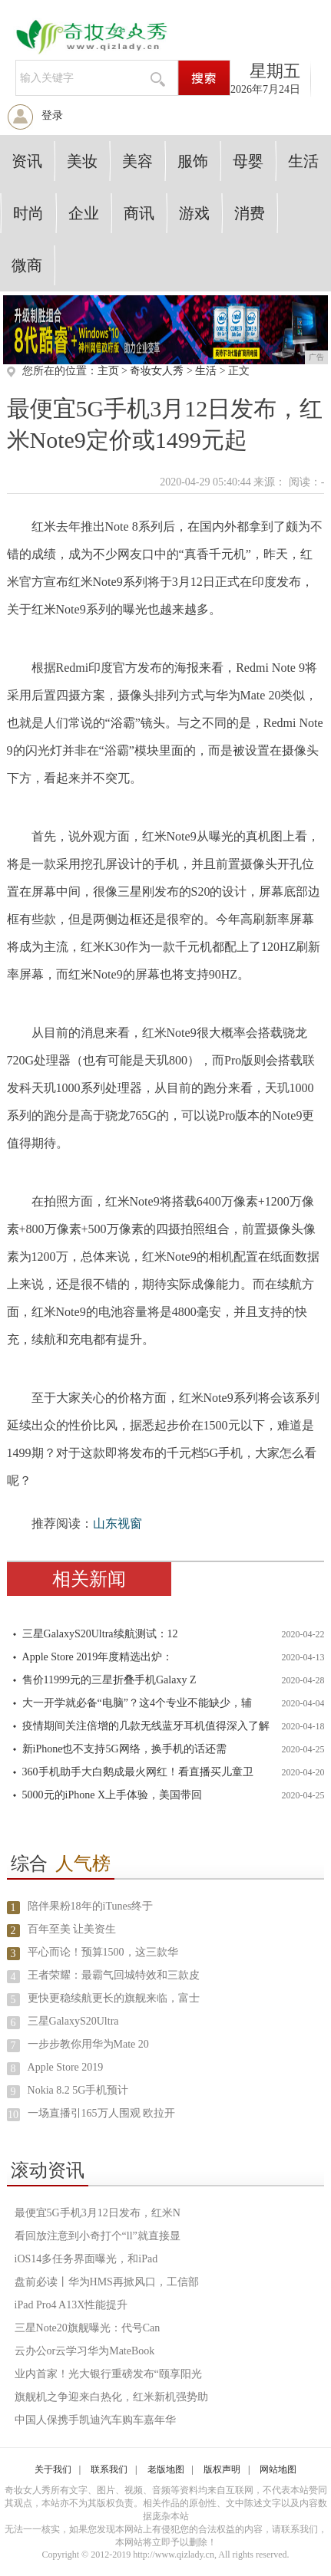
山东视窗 (117, 1523)
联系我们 (109, 2469)
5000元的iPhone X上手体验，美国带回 (112, 1795)
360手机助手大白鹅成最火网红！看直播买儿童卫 (137, 1772)
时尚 (28, 213)
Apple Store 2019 (66, 2067)
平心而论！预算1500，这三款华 (103, 1952)
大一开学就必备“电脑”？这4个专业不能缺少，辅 (137, 1703)
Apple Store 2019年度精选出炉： (98, 1657)
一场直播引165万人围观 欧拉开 (102, 2113)
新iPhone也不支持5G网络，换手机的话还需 (124, 1749)
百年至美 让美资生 (72, 1929)
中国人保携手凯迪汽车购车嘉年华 (95, 2420)
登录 (52, 115)
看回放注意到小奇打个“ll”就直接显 (97, 2236)
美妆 (82, 161)
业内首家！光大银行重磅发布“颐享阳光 (108, 2374)
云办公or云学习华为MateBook (85, 2351)
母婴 (248, 161)
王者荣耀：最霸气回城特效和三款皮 (114, 1975)
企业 (83, 213)
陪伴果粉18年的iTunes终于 (91, 1906)
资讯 (27, 161)
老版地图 (165, 2469)
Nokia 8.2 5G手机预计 (78, 2090)
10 (13, 2114)
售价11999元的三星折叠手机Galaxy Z (109, 1680)
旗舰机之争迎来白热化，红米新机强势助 (111, 2397)
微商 (27, 265)
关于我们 (53, 2469)
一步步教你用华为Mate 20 (88, 2044)
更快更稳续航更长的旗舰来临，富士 (114, 1998)
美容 (137, 161)
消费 (249, 213)
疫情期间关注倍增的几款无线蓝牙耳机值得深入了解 (146, 1726)
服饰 (192, 161)
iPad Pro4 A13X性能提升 (71, 2305)
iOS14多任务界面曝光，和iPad (86, 2259)
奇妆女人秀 (157, 371)
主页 (108, 371)
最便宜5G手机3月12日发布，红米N (97, 2213)
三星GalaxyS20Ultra (73, 2021)
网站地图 (278, 2469)
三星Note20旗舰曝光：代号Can (88, 2328)
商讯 (139, 213)
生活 (303, 161)
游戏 (194, 213)
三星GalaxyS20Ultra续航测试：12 (100, 1634)
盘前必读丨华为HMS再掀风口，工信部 (107, 2282)
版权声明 (222, 2469)
